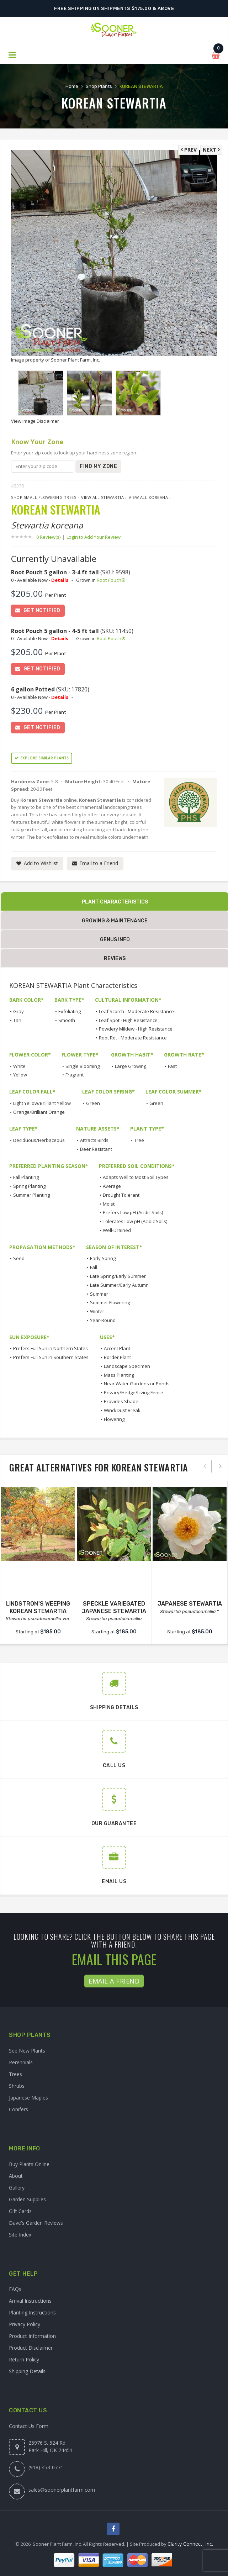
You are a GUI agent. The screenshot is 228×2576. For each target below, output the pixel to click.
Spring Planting (29, 1186)
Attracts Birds (94, 1140)
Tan (17, 1020)
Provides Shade (121, 1401)
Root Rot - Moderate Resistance (133, 1037)
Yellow (20, 1074)
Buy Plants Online (29, 2164)
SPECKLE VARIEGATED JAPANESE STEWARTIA (114, 1607)
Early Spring (103, 1258)
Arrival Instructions (30, 2300)
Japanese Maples (28, 2097)
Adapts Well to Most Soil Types (136, 1177)
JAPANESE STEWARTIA (190, 1603)
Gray (18, 1011)
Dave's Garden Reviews (36, 2222)
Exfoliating (69, 1011)
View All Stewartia (102, 497)
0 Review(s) (50, 537)
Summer (99, 1294)
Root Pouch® (111, 580)
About (16, 2175)
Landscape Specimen (127, 1366)
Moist (109, 1204)
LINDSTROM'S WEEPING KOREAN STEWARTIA (38, 1607)
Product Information (32, 2336)
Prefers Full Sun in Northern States (50, 1348)
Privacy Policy (24, 2324)
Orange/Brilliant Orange (39, 1112)
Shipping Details (27, 2371)
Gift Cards (20, 2211)
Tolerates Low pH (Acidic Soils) (135, 1221)
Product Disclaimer (31, 2347)
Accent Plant (117, 1348)
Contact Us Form (28, 2426)
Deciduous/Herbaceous (39, 1140)
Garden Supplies (27, 2199)
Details (59, 580)
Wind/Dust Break (122, 1410)
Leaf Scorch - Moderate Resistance (136, 1011)
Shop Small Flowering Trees (43, 497)
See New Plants (27, 2050)
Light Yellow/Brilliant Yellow (42, 1103)
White (19, 1066)
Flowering (114, 1419)
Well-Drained (117, 1230)
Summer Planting (31, 1195)
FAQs (15, 2289)
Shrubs (17, 2085)
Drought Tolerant (121, 1195)
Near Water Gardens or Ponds (137, 1383)
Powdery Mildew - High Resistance (136, 1029)
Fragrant (74, 1074)
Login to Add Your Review (94, 537)
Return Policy (24, 2359)
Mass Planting (119, 1375)
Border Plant (117, 1357)
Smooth (66, 1020)
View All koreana (148, 497)
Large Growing (130, 1066)
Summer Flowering (110, 1302)
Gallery (17, 2187)
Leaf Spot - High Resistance (128, 1020)
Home (71, 86)
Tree (139, 1140)
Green (93, 1103)
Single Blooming (82, 1066)
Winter (97, 1311)
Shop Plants (98, 86)
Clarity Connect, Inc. (190, 2543)
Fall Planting (26, 1177)
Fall (93, 1267)
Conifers (18, 2109)
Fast (172, 1066)
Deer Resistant (96, 1149)
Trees (15, 2074)
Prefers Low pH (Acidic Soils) (133, 1212)
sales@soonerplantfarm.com (61, 2489)
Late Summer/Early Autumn (119, 1285)
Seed (19, 1258)
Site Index (20, 2234)
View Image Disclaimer (35, 421)
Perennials (21, 2062)
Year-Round (103, 1320)
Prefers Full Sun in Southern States (51, 1357)
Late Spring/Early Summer (118, 1276)
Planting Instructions (32, 2312)
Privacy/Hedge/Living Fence (133, 1392)
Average (112, 1186)
